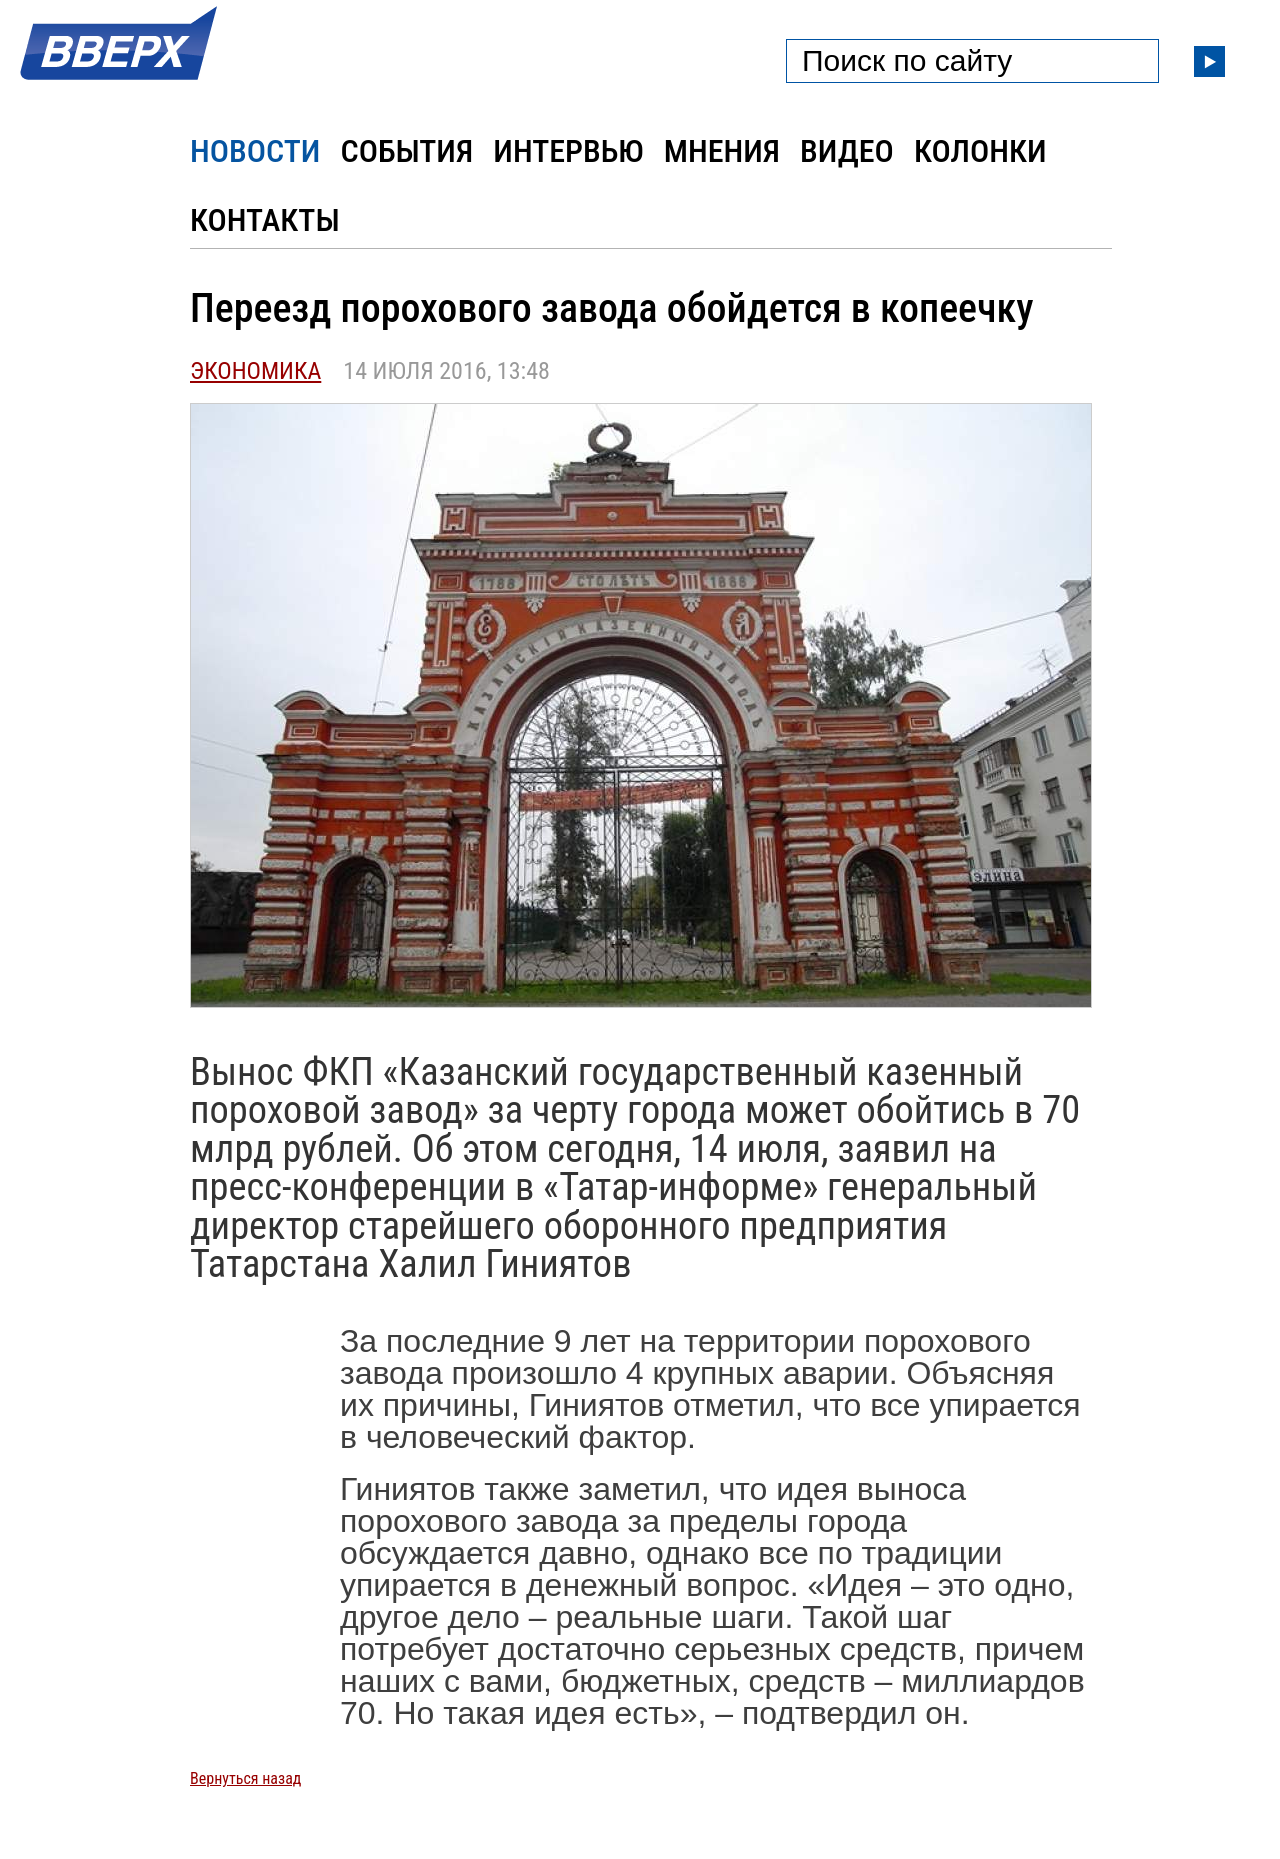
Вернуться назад (245, 1778)
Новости (255, 151)
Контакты (265, 220)
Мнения (722, 151)
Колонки (980, 151)
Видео (847, 151)
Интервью (568, 151)
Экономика (255, 371)
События (406, 151)
